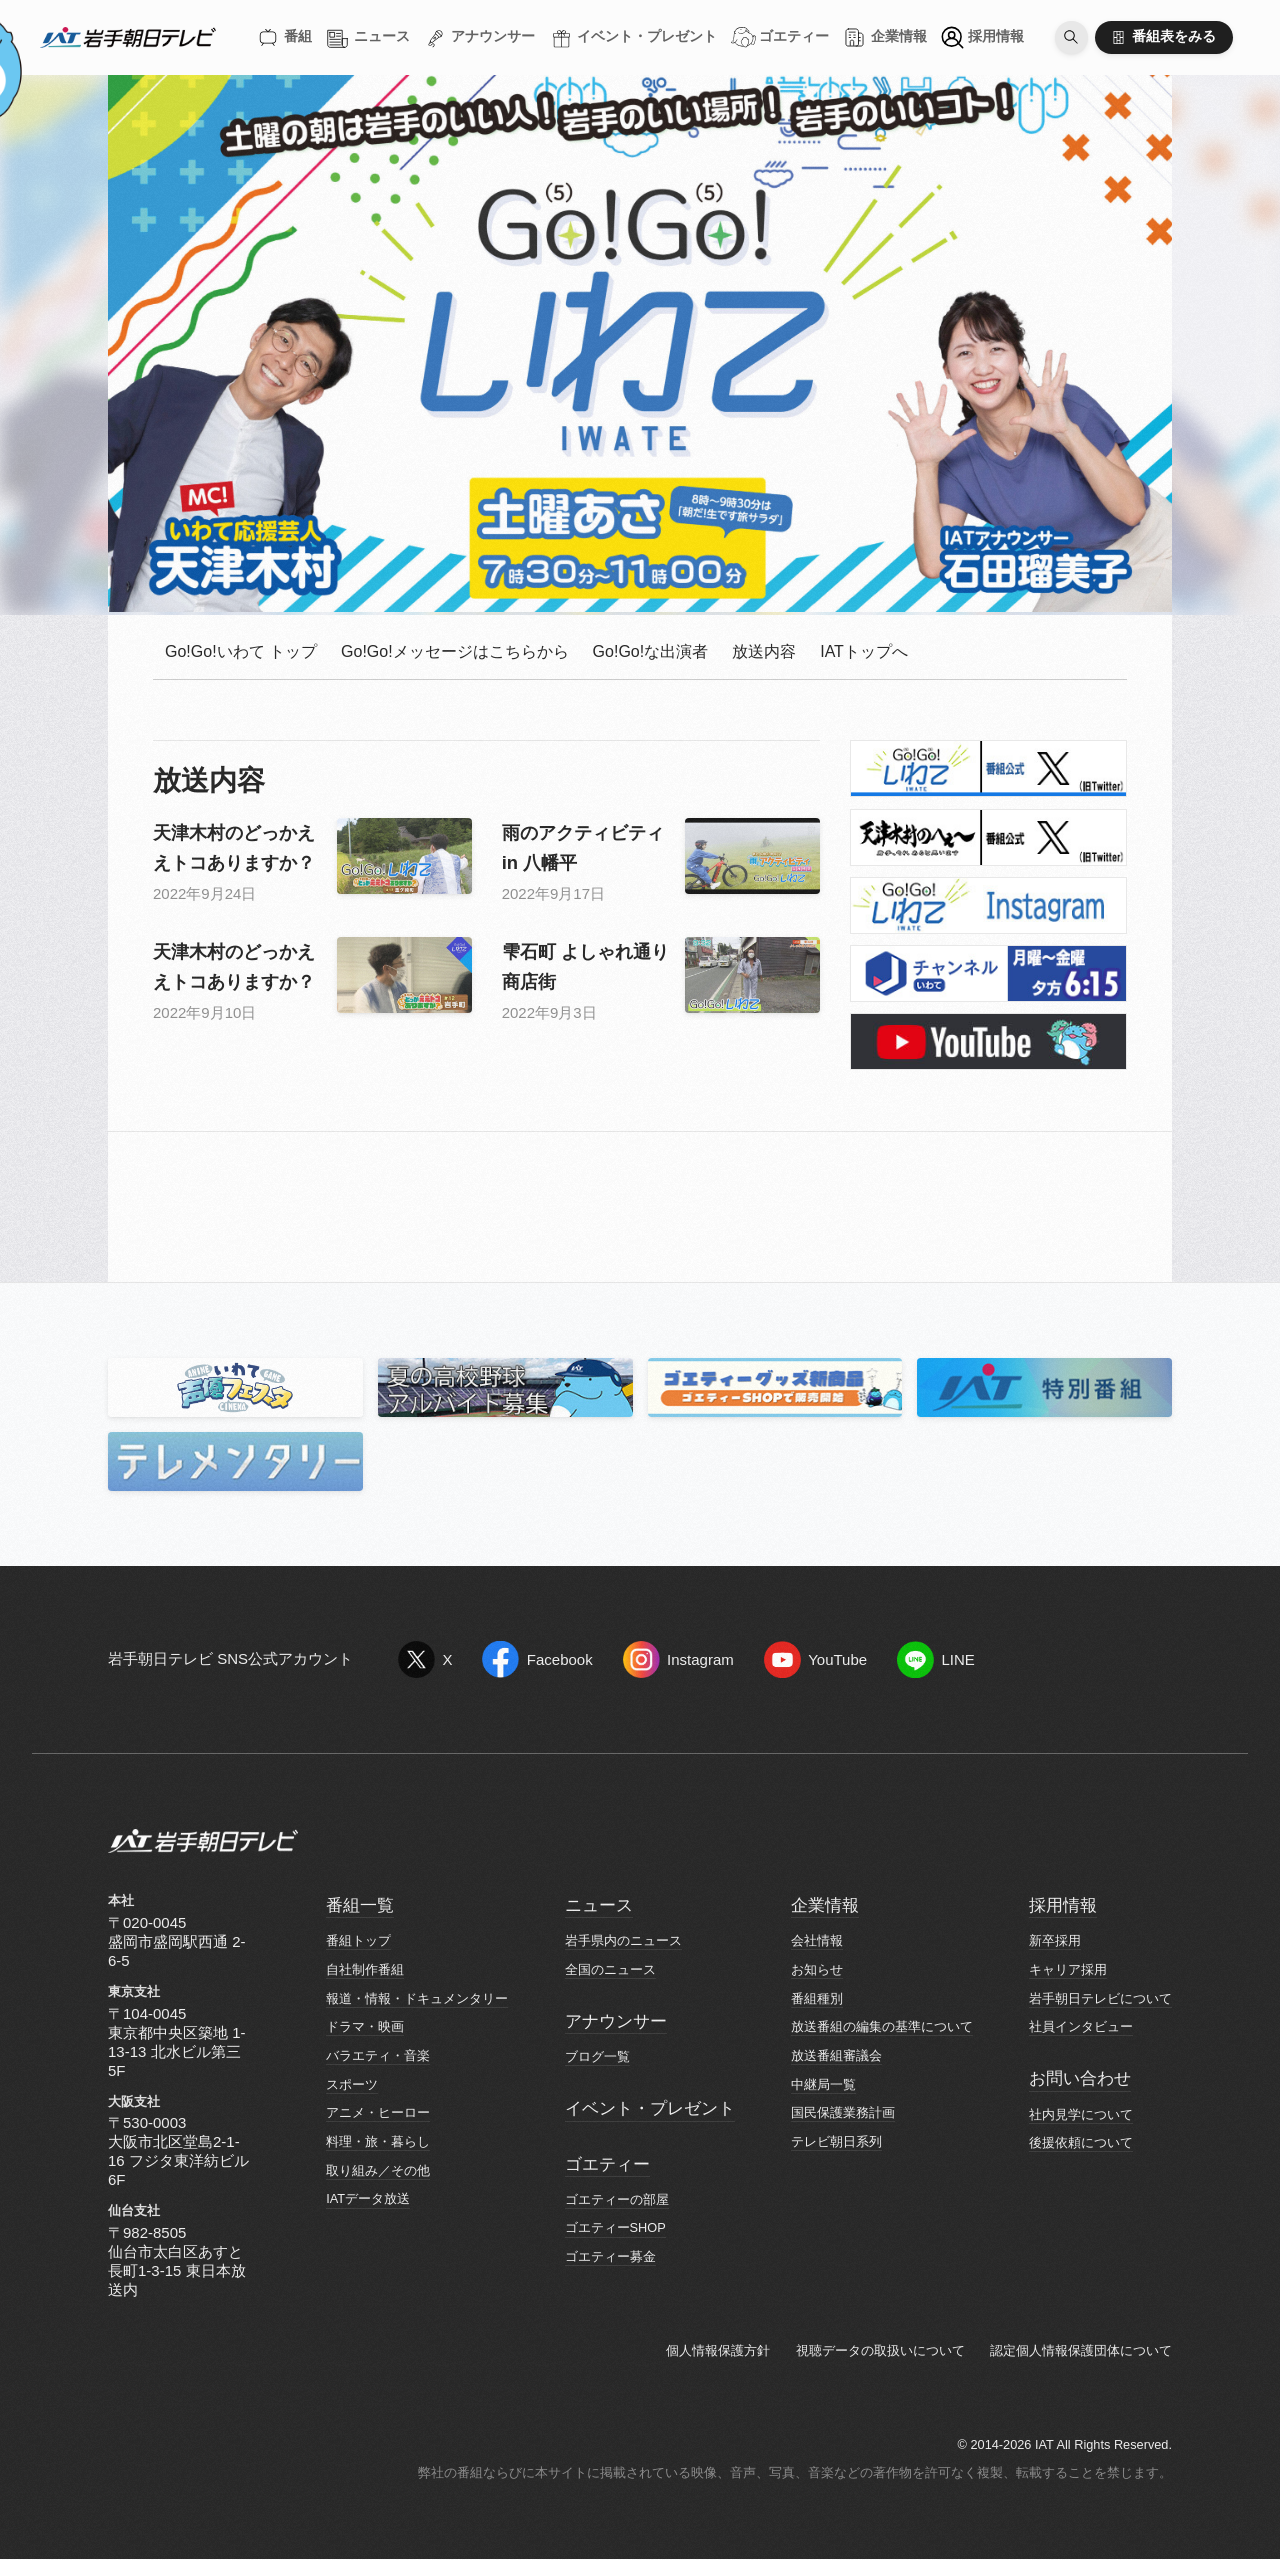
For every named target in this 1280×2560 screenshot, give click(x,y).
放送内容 (764, 651)
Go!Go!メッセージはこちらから (455, 651)
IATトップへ (864, 651)
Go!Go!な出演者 (651, 651)
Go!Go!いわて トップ (241, 651)
